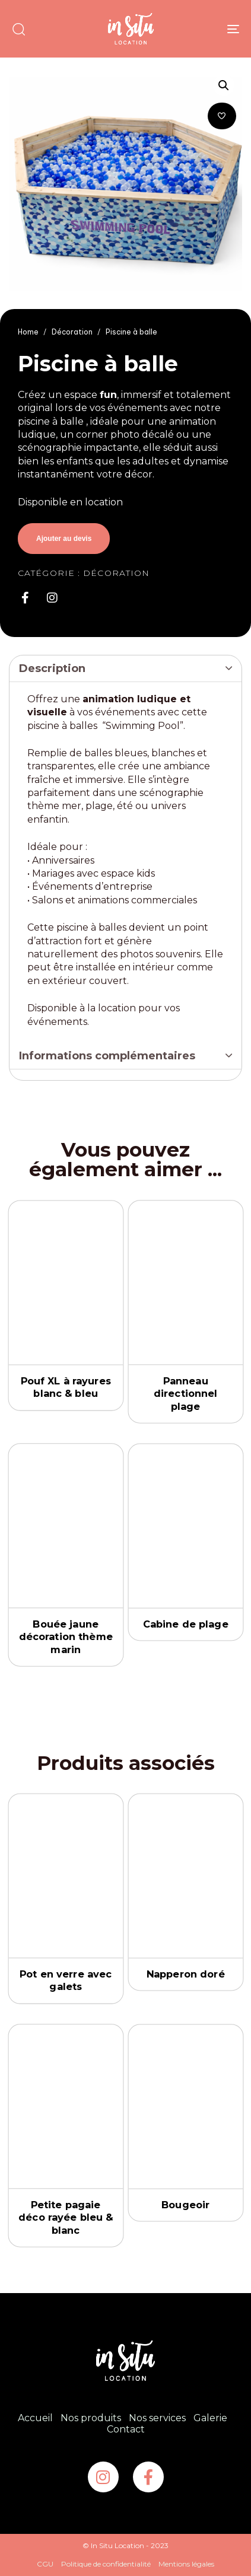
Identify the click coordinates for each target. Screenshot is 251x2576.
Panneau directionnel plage (185, 1393)
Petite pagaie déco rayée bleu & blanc (65, 2218)
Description (52, 668)
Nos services (157, 2418)
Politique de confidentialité (106, 2563)
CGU (45, 2563)
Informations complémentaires (107, 1055)
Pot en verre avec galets (66, 1981)
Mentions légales (186, 2563)
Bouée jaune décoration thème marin (66, 1636)
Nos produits (91, 2418)
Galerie (210, 2418)
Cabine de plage (185, 1624)
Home (28, 331)
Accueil (35, 2418)
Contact (126, 2429)
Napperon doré (185, 1974)
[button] (18, 29)
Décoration (72, 331)
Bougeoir (185, 2205)
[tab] (125, 668)
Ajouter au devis (63, 538)
